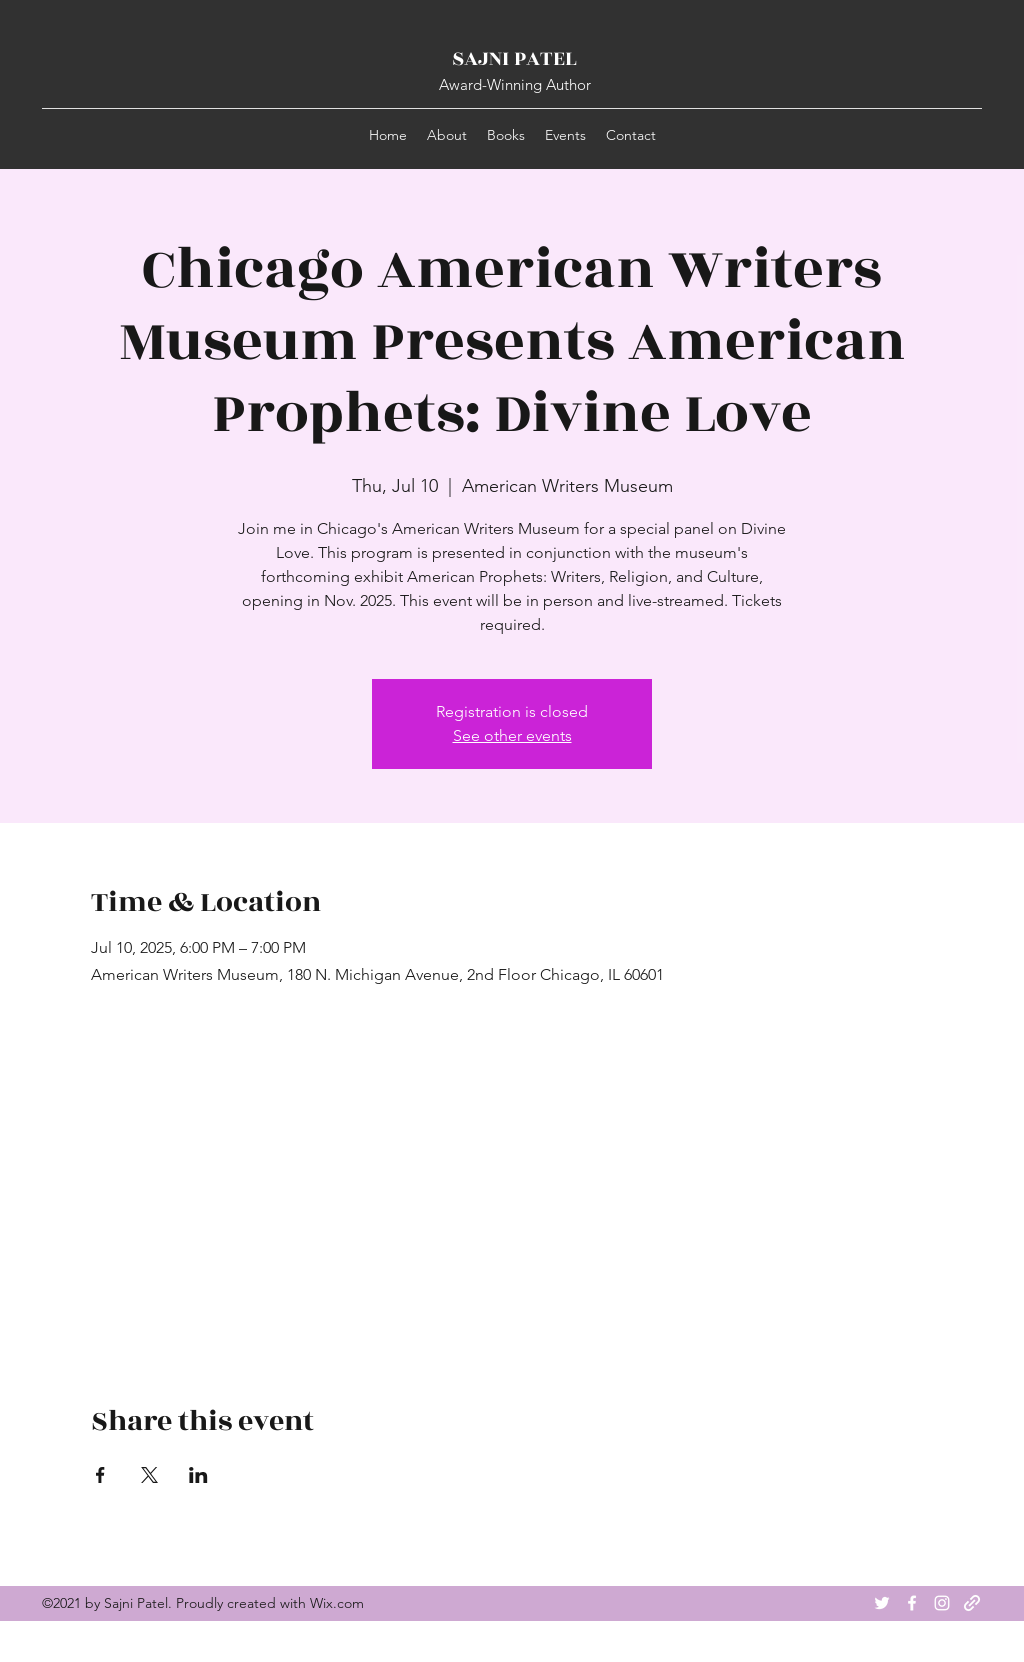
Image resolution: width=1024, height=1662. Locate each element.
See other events (512, 735)
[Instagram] (942, 1603)
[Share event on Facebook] (100, 1475)
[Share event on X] (149, 1475)
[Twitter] (882, 1603)
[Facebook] (912, 1603)
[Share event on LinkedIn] (198, 1475)
